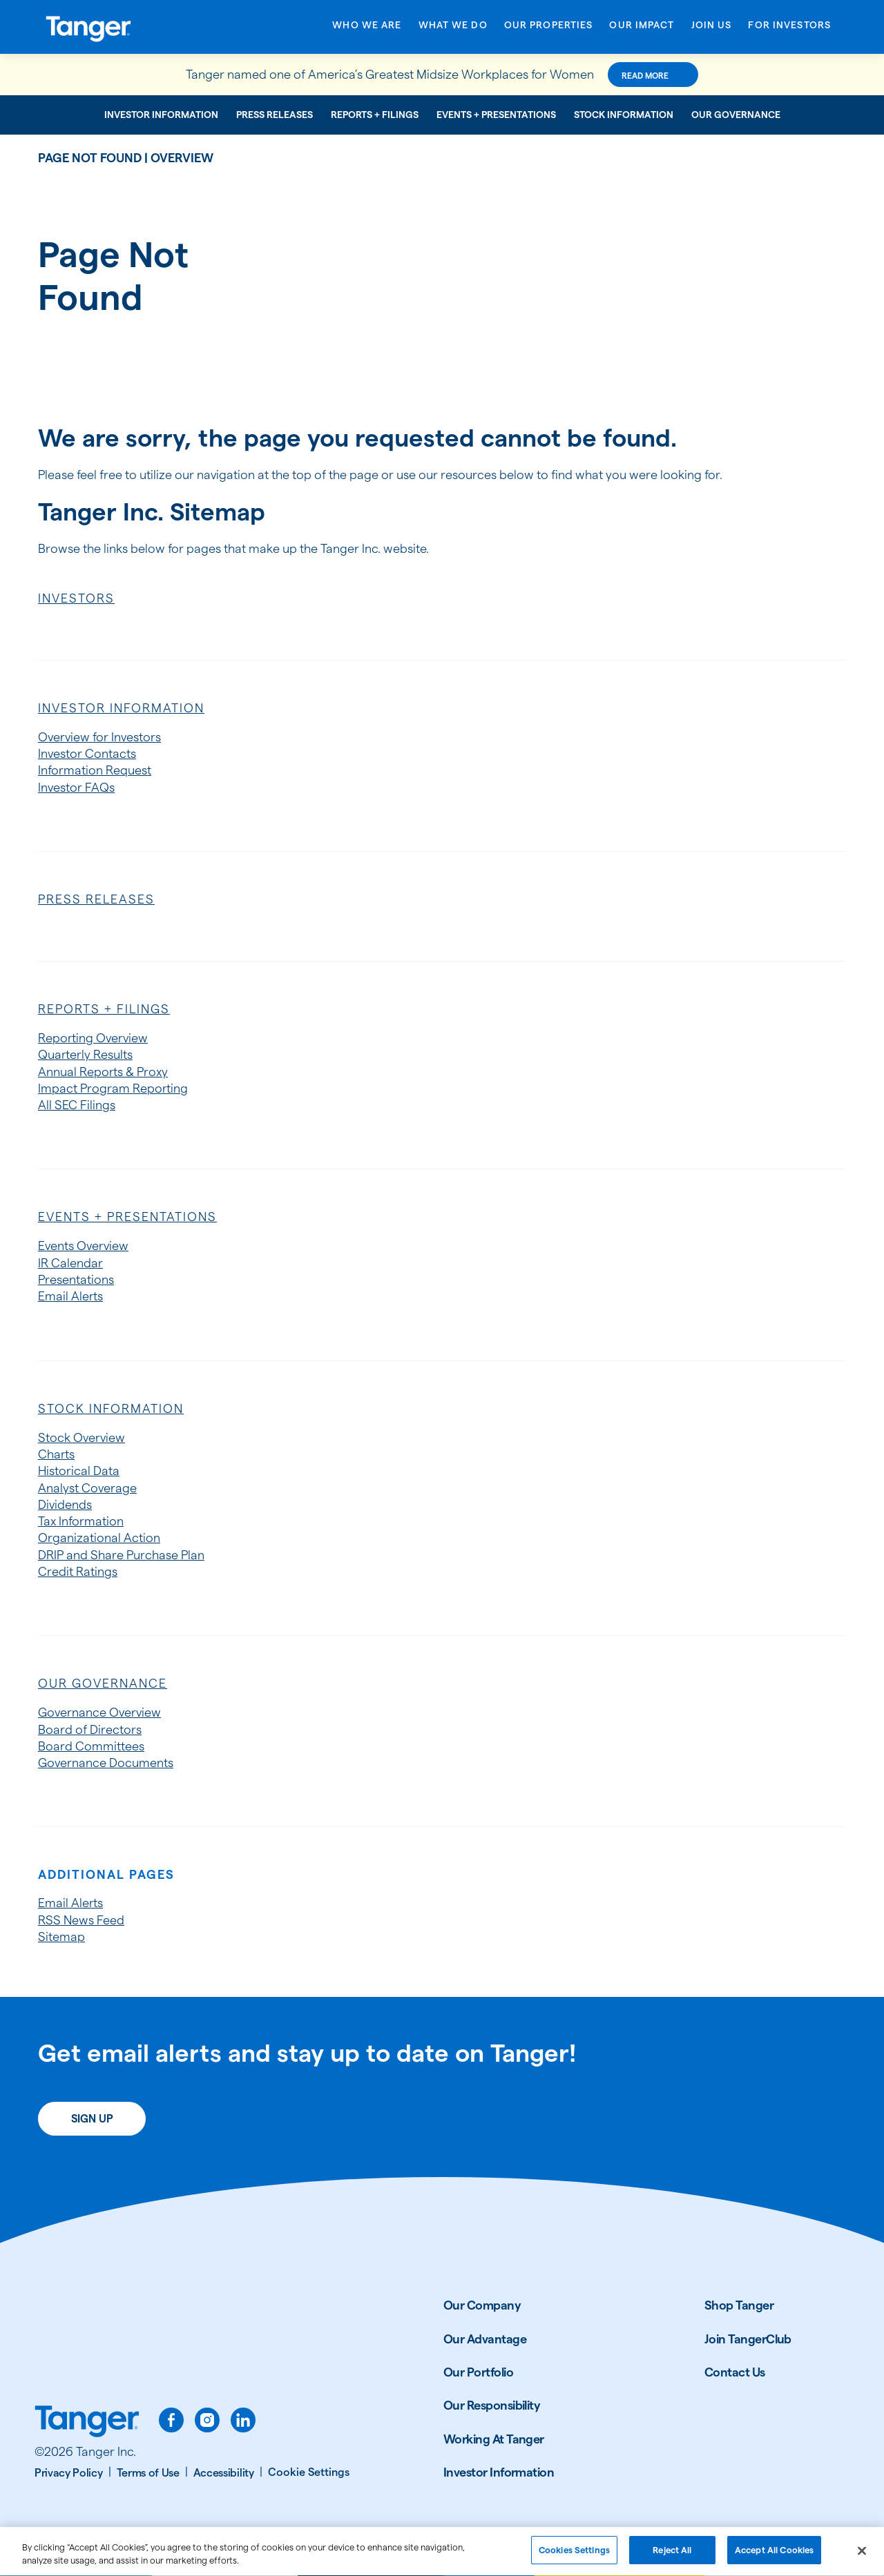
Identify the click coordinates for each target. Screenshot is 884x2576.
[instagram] (207, 2420)
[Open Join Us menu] (711, 29)
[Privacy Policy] (73, 2473)
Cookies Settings (574, 2557)
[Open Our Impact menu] (641, 29)
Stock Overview (81, 1437)
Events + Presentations (496, 114)
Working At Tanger (493, 2439)
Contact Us (734, 2372)
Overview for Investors (99, 736)
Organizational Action (99, 1537)
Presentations (76, 1279)
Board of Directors (90, 1729)
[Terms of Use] (152, 2473)
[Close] (862, 2558)
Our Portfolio (478, 2372)
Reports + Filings (375, 114)
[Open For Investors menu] (789, 29)
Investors (76, 598)
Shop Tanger (739, 2305)
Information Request (94, 770)
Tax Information (81, 1521)
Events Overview (83, 1245)
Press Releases (274, 114)
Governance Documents (105, 1762)
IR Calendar (70, 1262)
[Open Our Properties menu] (548, 29)
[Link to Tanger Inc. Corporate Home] (131, 27)
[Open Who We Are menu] (366, 29)
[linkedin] (243, 2420)
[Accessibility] (227, 2473)
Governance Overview (99, 1712)
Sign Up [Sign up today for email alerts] (92, 2119)
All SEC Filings (76, 1104)
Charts (56, 1454)
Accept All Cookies (774, 2557)
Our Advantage (484, 2338)
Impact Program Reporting (113, 1088)
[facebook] (171, 2420)
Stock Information (623, 114)
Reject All (672, 2557)
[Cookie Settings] (308, 2472)
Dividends (65, 1504)
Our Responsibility (491, 2405)
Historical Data (78, 1470)
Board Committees (91, 1746)
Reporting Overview (93, 1037)
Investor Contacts (87, 753)
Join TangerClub (747, 2338)
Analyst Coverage (87, 1487)
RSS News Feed (81, 1919)
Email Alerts (70, 1295)
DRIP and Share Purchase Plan (121, 1554)
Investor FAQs (76, 787)
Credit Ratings (77, 1571)
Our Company (482, 2305)
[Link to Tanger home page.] (87, 2422)
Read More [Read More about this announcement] (645, 75)
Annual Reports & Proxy (103, 1071)
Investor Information (161, 114)
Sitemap (61, 1936)
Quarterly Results (85, 1054)
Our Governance (735, 114)
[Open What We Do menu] (453, 29)
